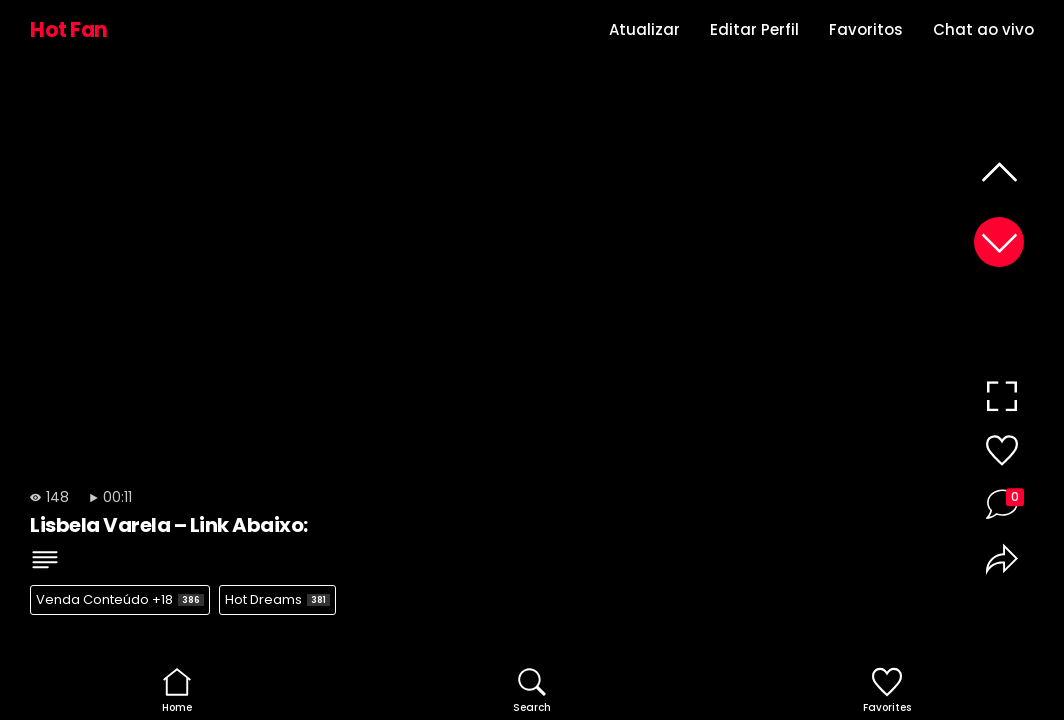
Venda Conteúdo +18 (120, 599)
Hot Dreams (277, 599)
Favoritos (866, 29)
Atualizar (644, 29)
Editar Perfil (754, 29)
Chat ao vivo (983, 29)
